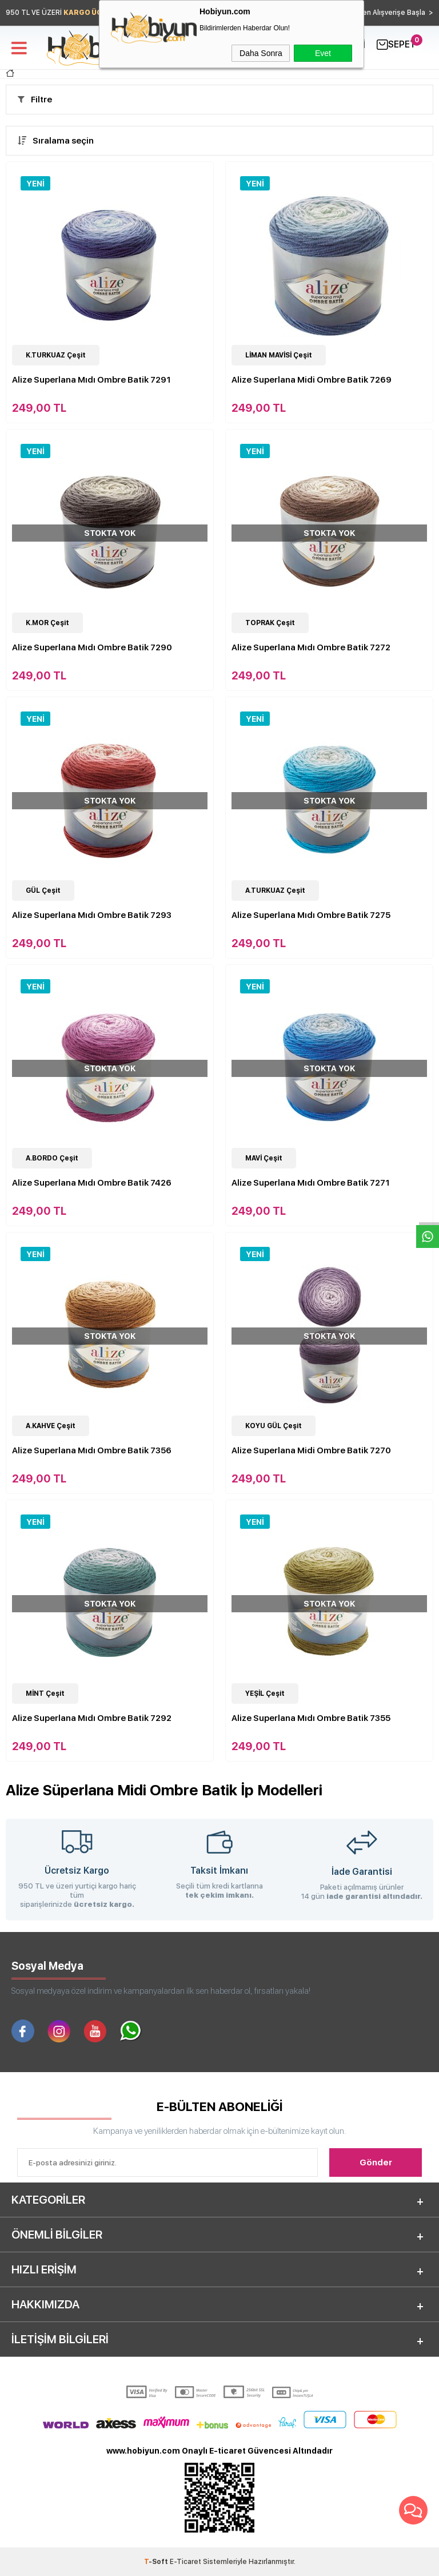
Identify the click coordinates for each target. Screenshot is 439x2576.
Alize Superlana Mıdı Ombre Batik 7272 (311, 647)
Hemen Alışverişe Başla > (389, 13)
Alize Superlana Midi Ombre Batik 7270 (311, 1450)
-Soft (157, 2562)
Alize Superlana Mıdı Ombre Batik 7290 (92, 647)
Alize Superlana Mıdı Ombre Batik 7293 (91, 915)
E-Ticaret (185, 2562)
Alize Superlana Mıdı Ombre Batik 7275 (311, 915)
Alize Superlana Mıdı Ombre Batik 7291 (91, 380)
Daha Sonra (261, 53)
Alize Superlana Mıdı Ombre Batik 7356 (91, 1450)
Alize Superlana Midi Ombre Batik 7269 (312, 380)
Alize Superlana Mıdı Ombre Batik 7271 (311, 1183)
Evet (323, 53)
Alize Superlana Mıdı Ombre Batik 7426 (91, 1183)
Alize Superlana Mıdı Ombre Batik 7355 (311, 1718)
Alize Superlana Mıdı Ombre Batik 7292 (91, 1718)
